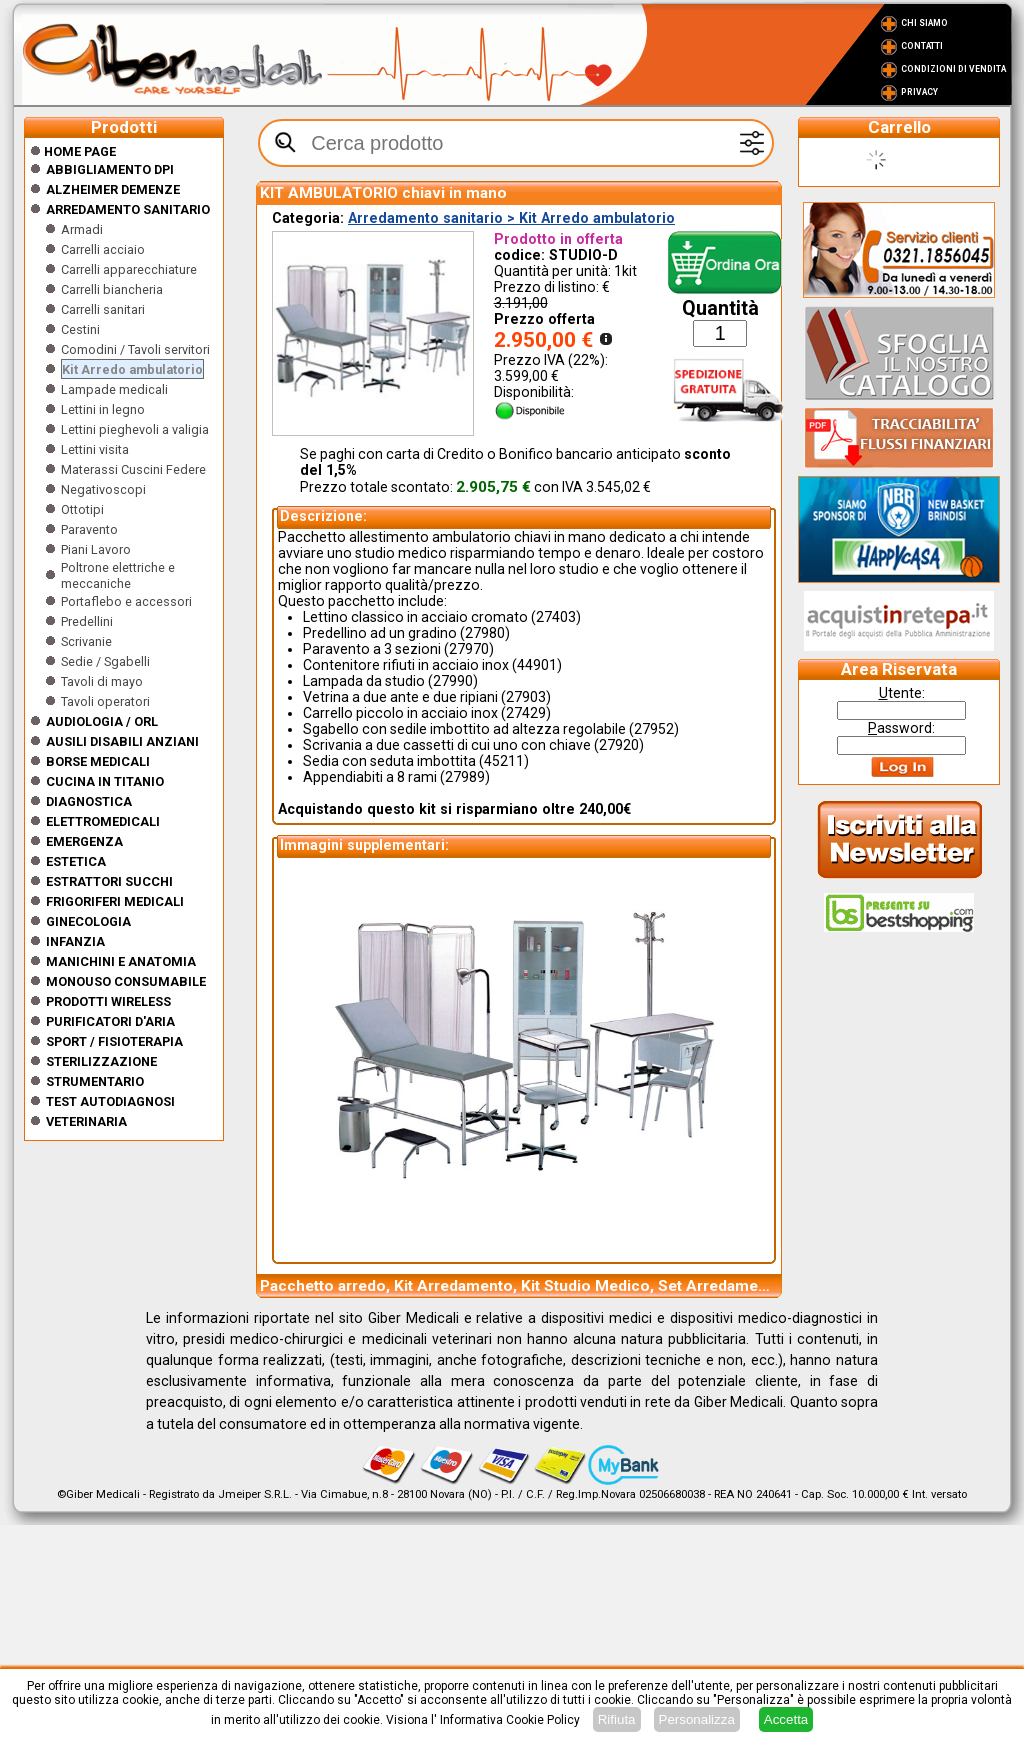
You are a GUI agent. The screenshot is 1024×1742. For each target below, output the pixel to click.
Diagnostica (89, 801)
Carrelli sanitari (103, 309)
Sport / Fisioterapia (114, 1041)
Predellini (87, 621)
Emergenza (84, 841)
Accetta (786, 1719)
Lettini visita (95, 449)
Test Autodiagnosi (110, 1101)
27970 (469, 649)
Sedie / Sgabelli (105, 661)
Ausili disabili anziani (122, 741)
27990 (453, 681)
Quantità (720, 308)
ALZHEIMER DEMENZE (113, 189)
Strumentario (95, 1081)
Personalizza (697, 1719)
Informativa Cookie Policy (510, 1720)
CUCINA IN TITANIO (105, 781)
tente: (902, 693)
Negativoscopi (103, 489)
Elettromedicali (103, 821)
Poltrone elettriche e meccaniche (118, 575)
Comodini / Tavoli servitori (135, 349)
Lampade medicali (114, 389)
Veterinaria (86, 1121)
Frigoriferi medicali (115, 901)
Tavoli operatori (105, 701)
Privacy (919, 92)
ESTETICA (76, 861)
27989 (465, 777)
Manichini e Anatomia (121, 961)
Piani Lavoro (96, 549)
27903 (526, 697)
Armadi (82, 229)
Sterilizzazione (101, 1061)
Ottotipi (82, 509)
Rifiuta (617, 1719)
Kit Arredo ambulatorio (132, 369)
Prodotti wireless (108, 1001)
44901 (537, 665)
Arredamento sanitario (128, 209)
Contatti (922, 46)
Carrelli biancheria (112, 289)
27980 (485, 633)
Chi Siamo (924, 23)
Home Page (73, 151)
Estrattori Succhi (109, 881)
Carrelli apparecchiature (129, 269)
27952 (654, 729)
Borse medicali (98, 761)
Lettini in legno (103, 409)
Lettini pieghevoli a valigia (135, 429)
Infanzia (75, 941)
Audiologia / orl (102, 721)
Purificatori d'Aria (110, 1021)
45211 (504, 761)
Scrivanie (86, 641)
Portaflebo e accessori (126, 601)
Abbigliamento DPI (110, 169)
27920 (619, 745)
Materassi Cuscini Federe (133, 469)
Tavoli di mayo (102, 681)
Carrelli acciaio (103, 249)
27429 (526, 713)
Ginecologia (88, 921)
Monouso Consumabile (126, 981)
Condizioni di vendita (953, 69)
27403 (556, 617)
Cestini (80, 329)
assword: (901, 728)
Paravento (89, 529)
